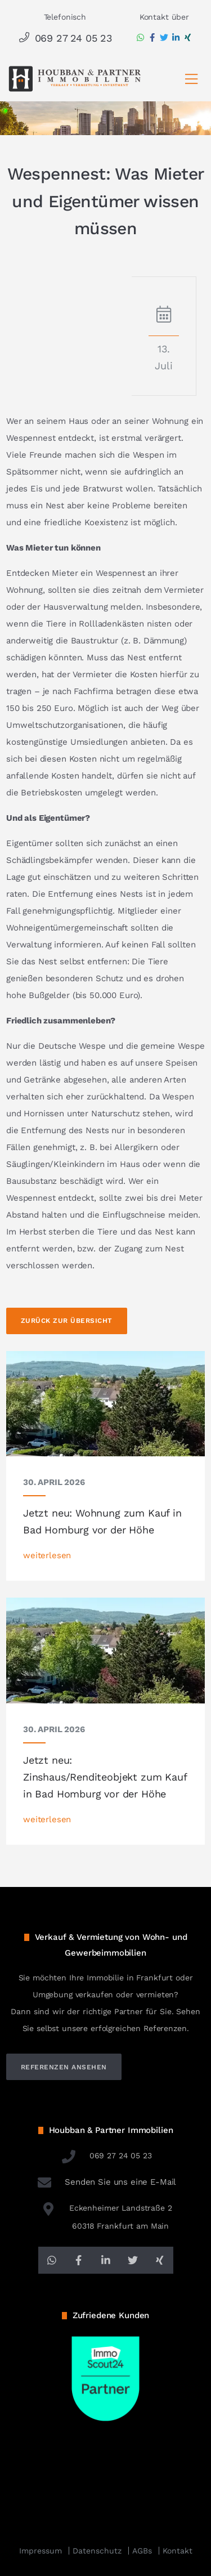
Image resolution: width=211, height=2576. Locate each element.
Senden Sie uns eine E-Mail (106, 2182)
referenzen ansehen (64, 2067)
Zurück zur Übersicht (67, 1321)
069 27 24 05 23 (65, 38)
